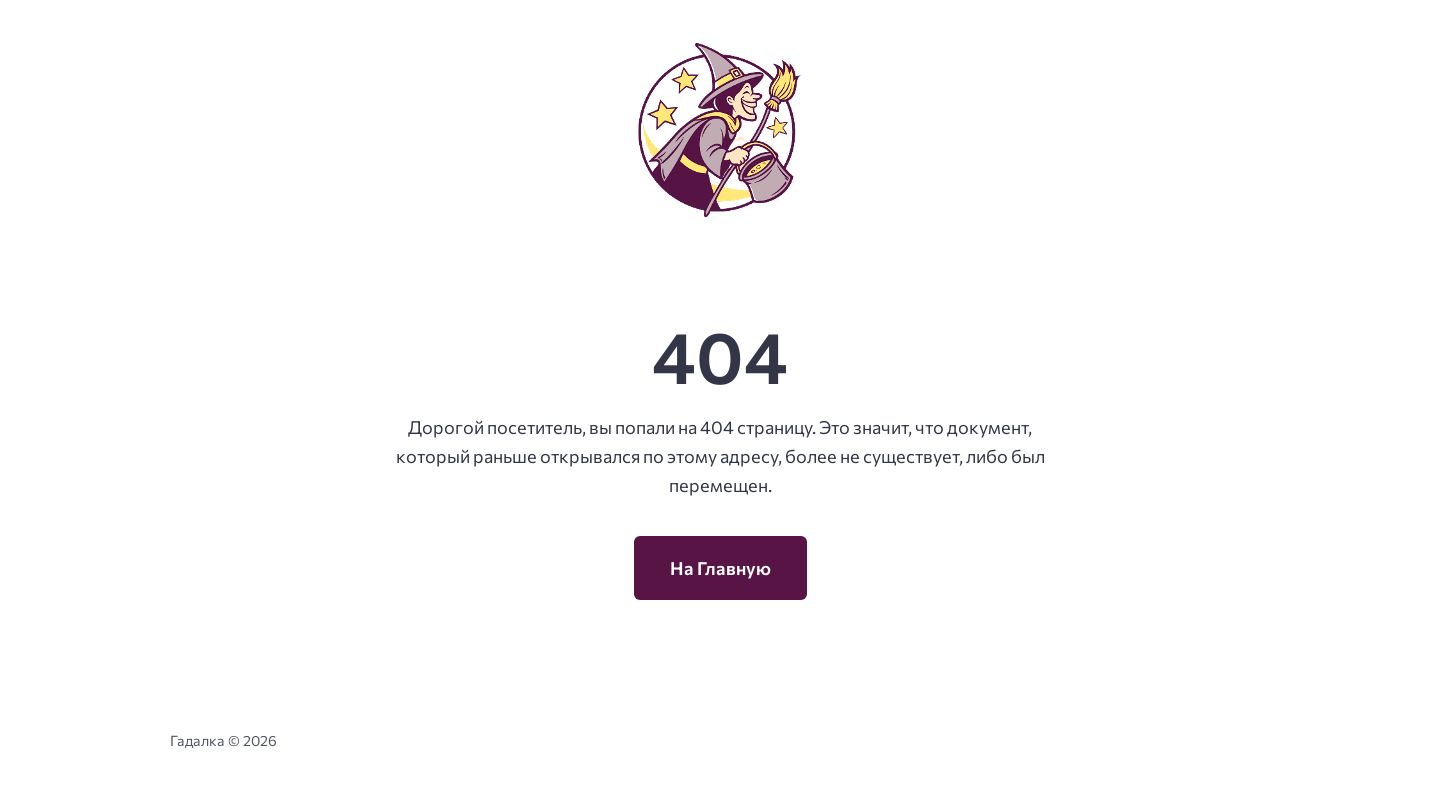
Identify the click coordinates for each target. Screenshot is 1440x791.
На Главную (720, 568)
